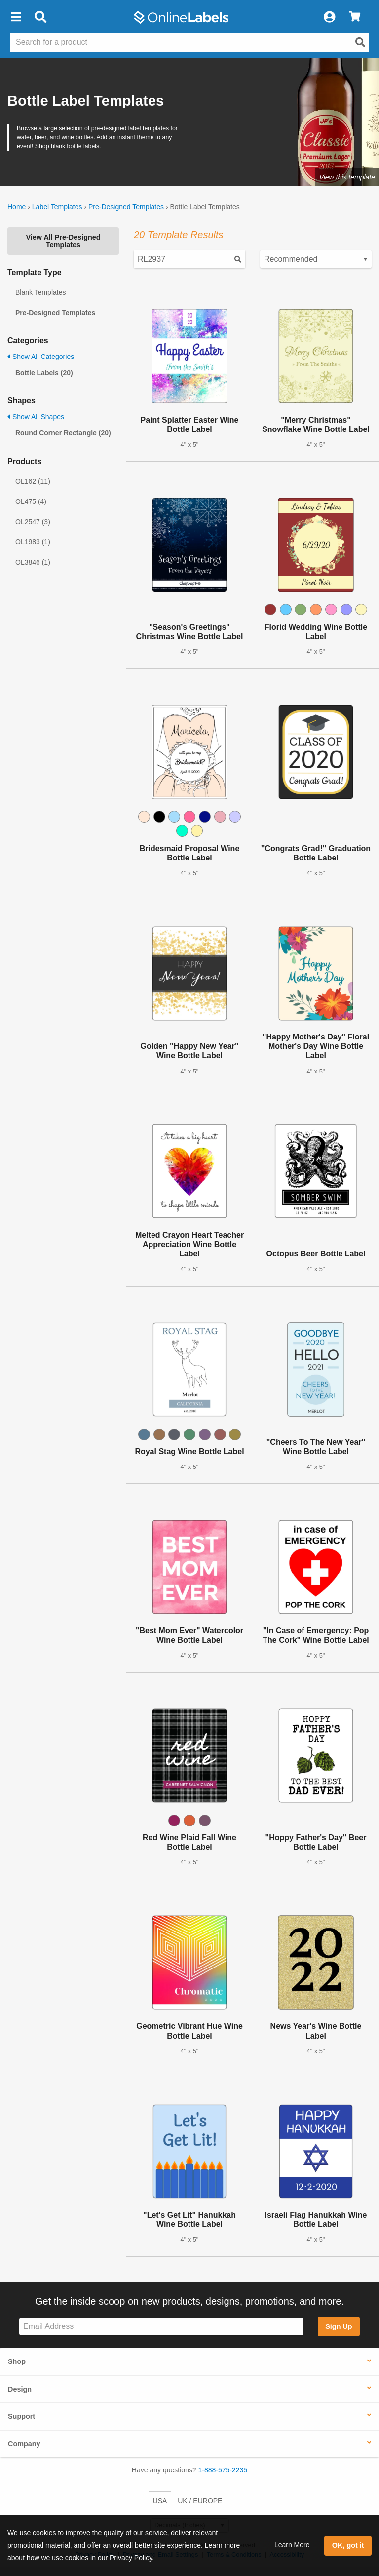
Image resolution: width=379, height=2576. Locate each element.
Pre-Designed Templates (126, 207)
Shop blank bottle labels (67, 146)
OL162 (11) (32, 481)
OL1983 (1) (32, 542)
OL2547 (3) (32, 522)
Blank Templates (40, 292)
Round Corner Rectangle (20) (63, 433)
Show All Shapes (35, 417)
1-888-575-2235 (223, 2470)
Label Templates (57, 207)
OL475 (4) (30, 501)
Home (16, 207)
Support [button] (21, 2416)
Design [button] (20, 2389)
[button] (16, 17)
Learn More (292, 2545)
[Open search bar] (40, 17)
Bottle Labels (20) (44, 373)
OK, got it (348, 2545)
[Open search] (360, 42)
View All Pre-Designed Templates (63, 240)
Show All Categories (40, 356)
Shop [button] (17, 2361)
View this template (347, 177)
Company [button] (24, 2444)
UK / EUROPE (200, 2500)
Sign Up (338, 2326)
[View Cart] (354, 17)
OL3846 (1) (32, 562)
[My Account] (329, 17)
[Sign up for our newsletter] (161, 2327)
